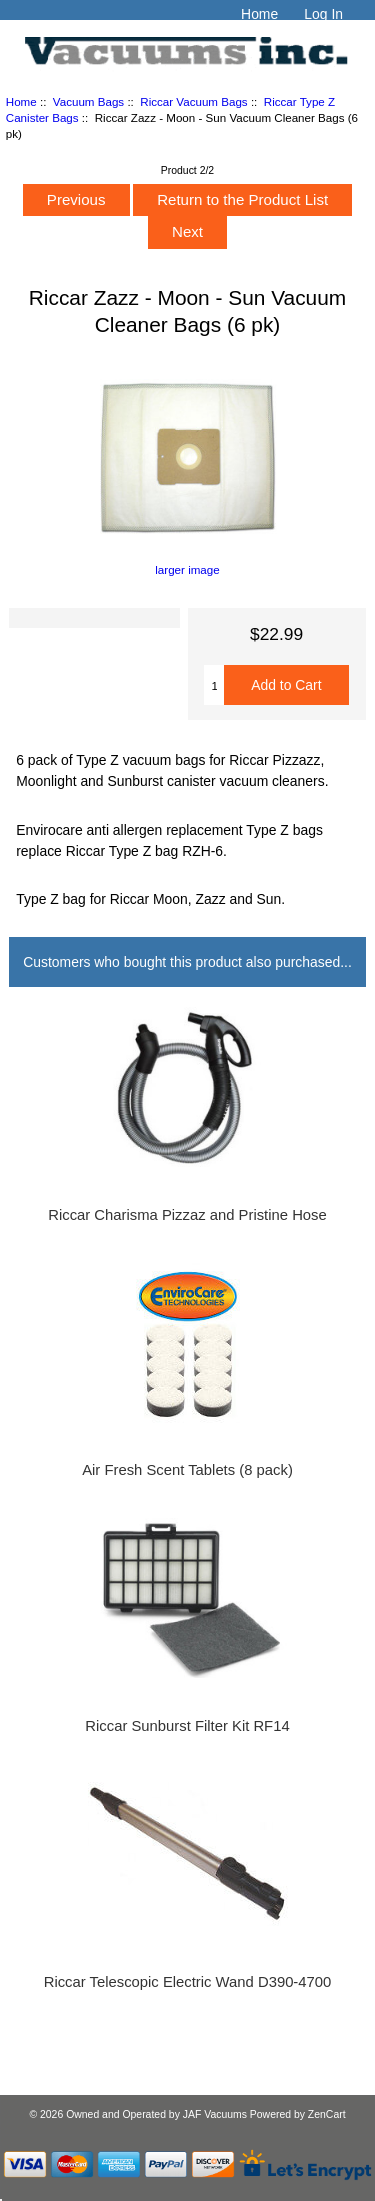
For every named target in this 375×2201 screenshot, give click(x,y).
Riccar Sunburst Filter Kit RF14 (187, 1726)
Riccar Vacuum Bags (193, 101)
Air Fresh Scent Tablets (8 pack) (187, 1470)
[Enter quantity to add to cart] (214, 685)
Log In (323, 14)
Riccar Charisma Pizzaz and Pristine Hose (187, 1215)
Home (259, 14)
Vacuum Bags (88, 101)
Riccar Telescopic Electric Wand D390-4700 (188, 1982)
